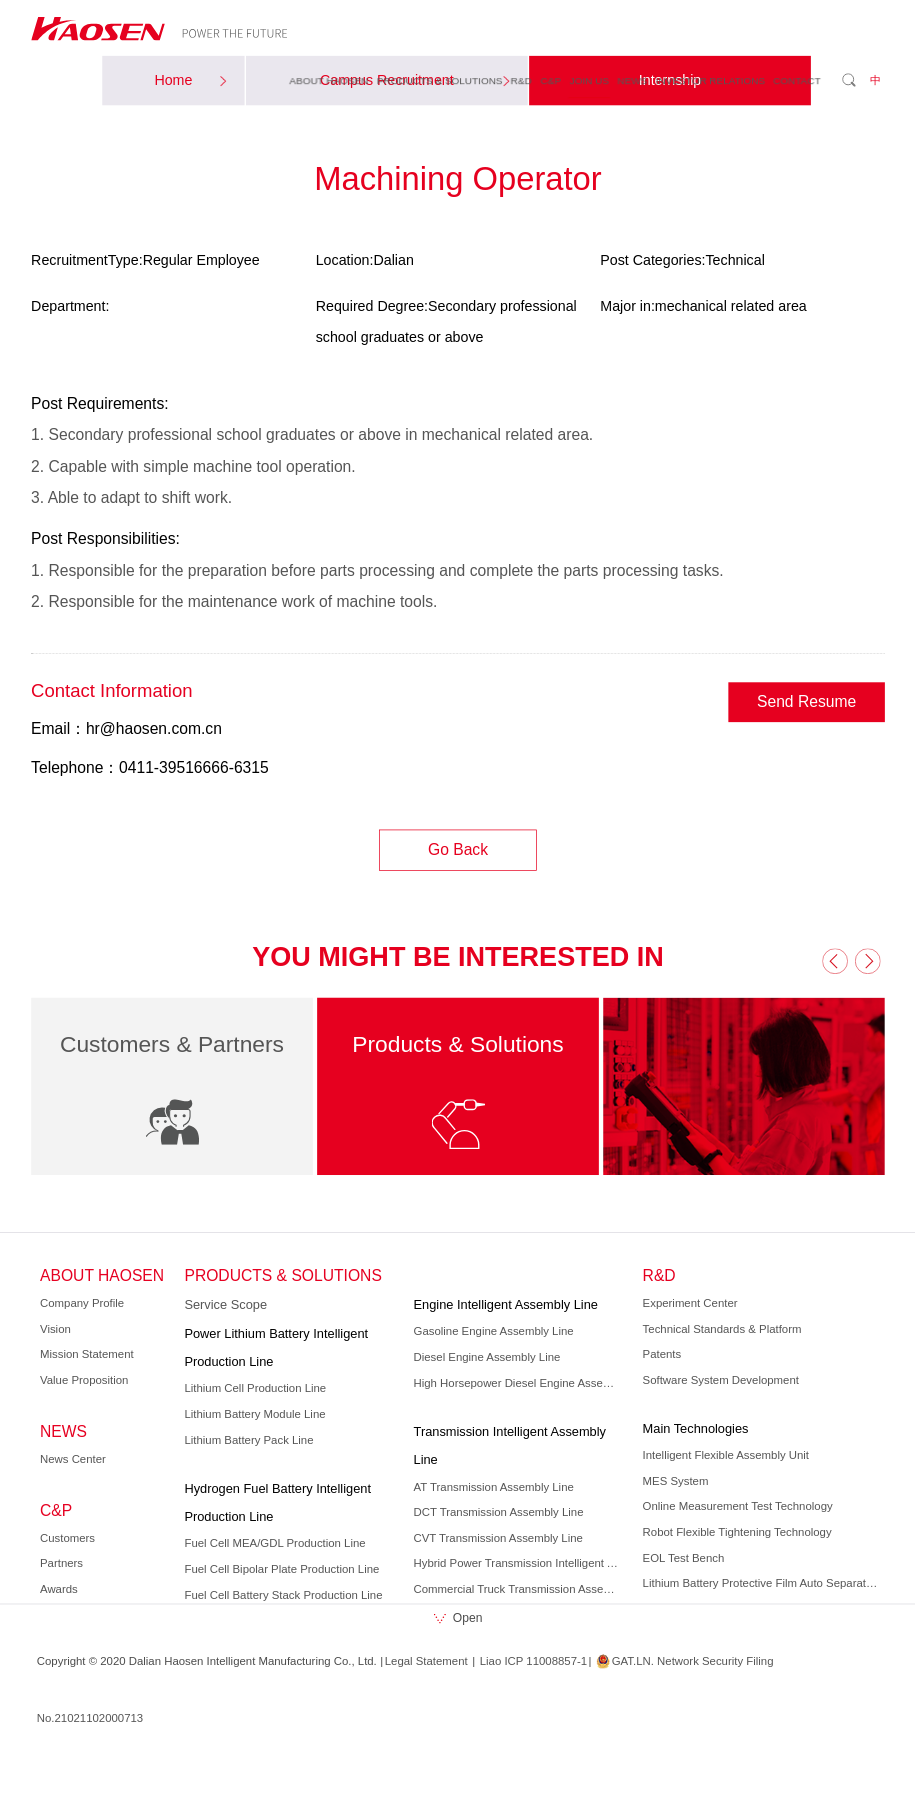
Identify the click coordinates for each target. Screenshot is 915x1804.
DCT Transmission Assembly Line (498, 1512)
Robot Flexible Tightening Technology (736, 1532)
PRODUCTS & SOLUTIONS (439, 79)
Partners (61, 1563)
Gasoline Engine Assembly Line (493, 1331)
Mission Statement (87, 1354)
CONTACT (796, 79)
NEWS (632, 79)
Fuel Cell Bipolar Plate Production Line (281, 1569)
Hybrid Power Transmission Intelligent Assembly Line (518, 1563)
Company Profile (82, 1303)
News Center (73, 1459)
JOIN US (588, 79)
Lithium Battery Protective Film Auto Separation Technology (760, 1583)
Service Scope (225, 1305)
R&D (520, 79)
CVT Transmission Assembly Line (497, 1538)
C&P (550, 79)
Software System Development (720, 1380)
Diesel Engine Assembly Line (486, 1357)
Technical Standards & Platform (721, 1329)
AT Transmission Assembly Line (493, 1487)
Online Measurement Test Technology (737, 1506)
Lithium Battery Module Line (254, 1414)
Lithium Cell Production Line (255, 1388)
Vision (55, 1329)
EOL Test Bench (683, 1558)
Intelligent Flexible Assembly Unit (725, 1455)
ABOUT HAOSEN (328, 79)
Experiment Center (689, 1303)
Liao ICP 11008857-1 (532, 1661)
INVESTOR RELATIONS (709, 79)
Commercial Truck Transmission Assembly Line (518, 1589)
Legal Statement (425, 1661)
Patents (661, 1354)
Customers (67, 1538)
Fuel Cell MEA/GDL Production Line (274, 1543)
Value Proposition (84, 1380)
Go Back (457, 850)
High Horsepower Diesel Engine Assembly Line (518, 1383)
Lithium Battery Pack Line (248, 1440)
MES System (675, 1481)
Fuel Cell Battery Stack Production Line (283, 1595)
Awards (59, 1589)
